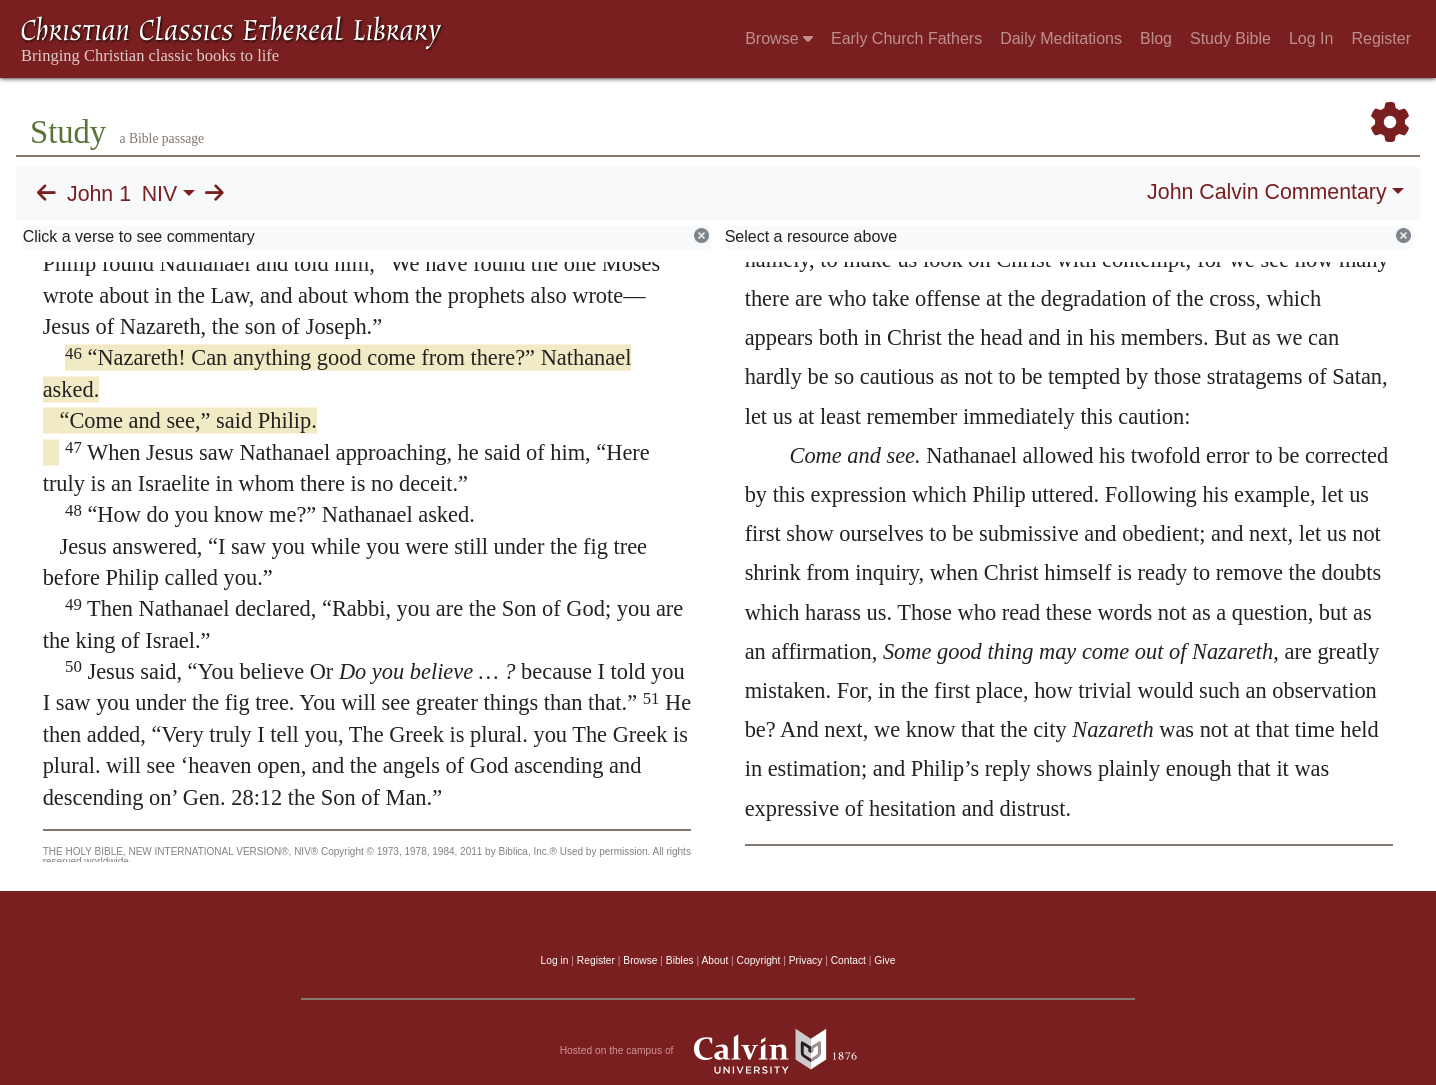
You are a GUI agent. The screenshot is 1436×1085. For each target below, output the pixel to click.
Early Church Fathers (906, 38)
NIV (160, 194)
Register (1381, 38)
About (714, 960)
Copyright (759, 960)
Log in (555, 960)
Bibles (680, 960)
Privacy (806, 960)
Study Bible (1230, 38)
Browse (779, 38)
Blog (1156, 38)
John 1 (99, 194)
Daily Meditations (1061, 38)
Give (884, 960)
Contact (848, 960)
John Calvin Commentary (1266, 192)
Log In (1311, 38)
